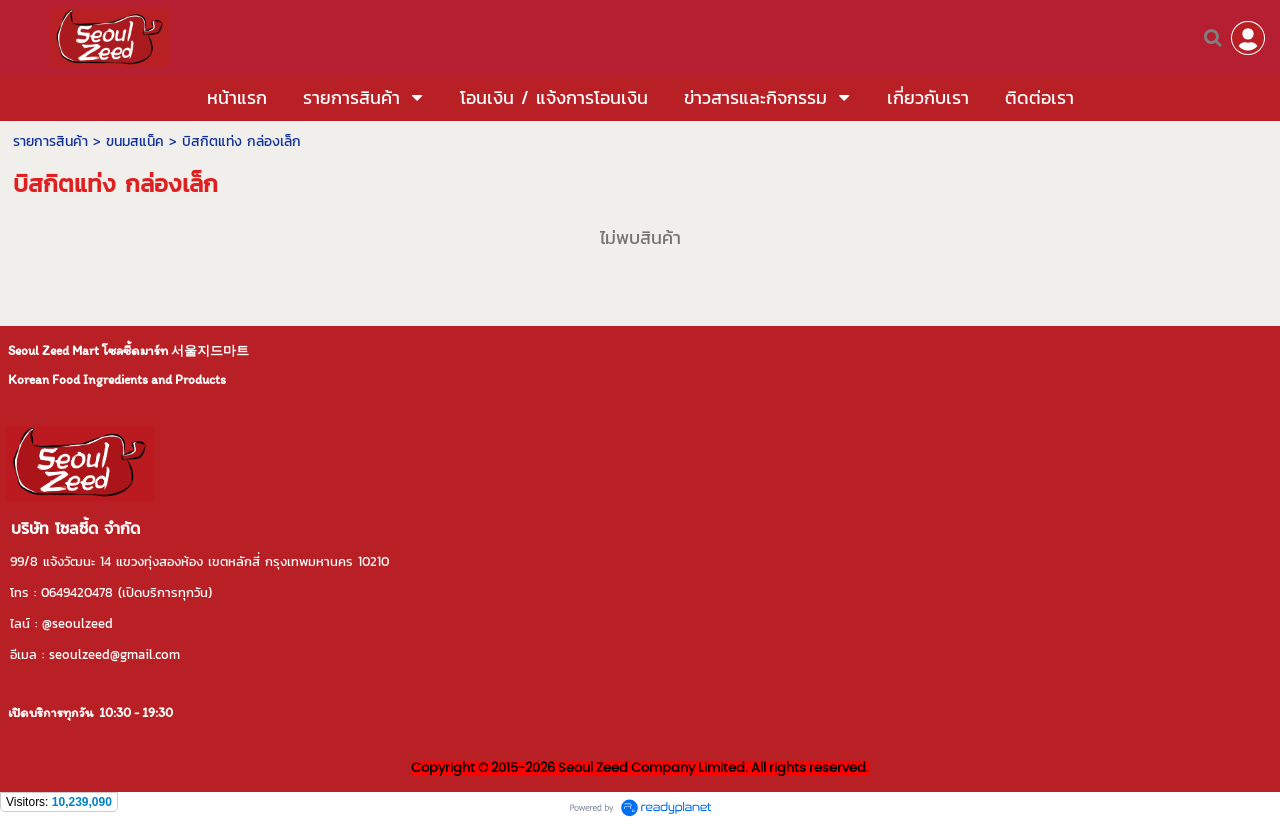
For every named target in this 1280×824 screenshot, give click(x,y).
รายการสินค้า (50, 141)
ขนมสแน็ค (135, 141)
